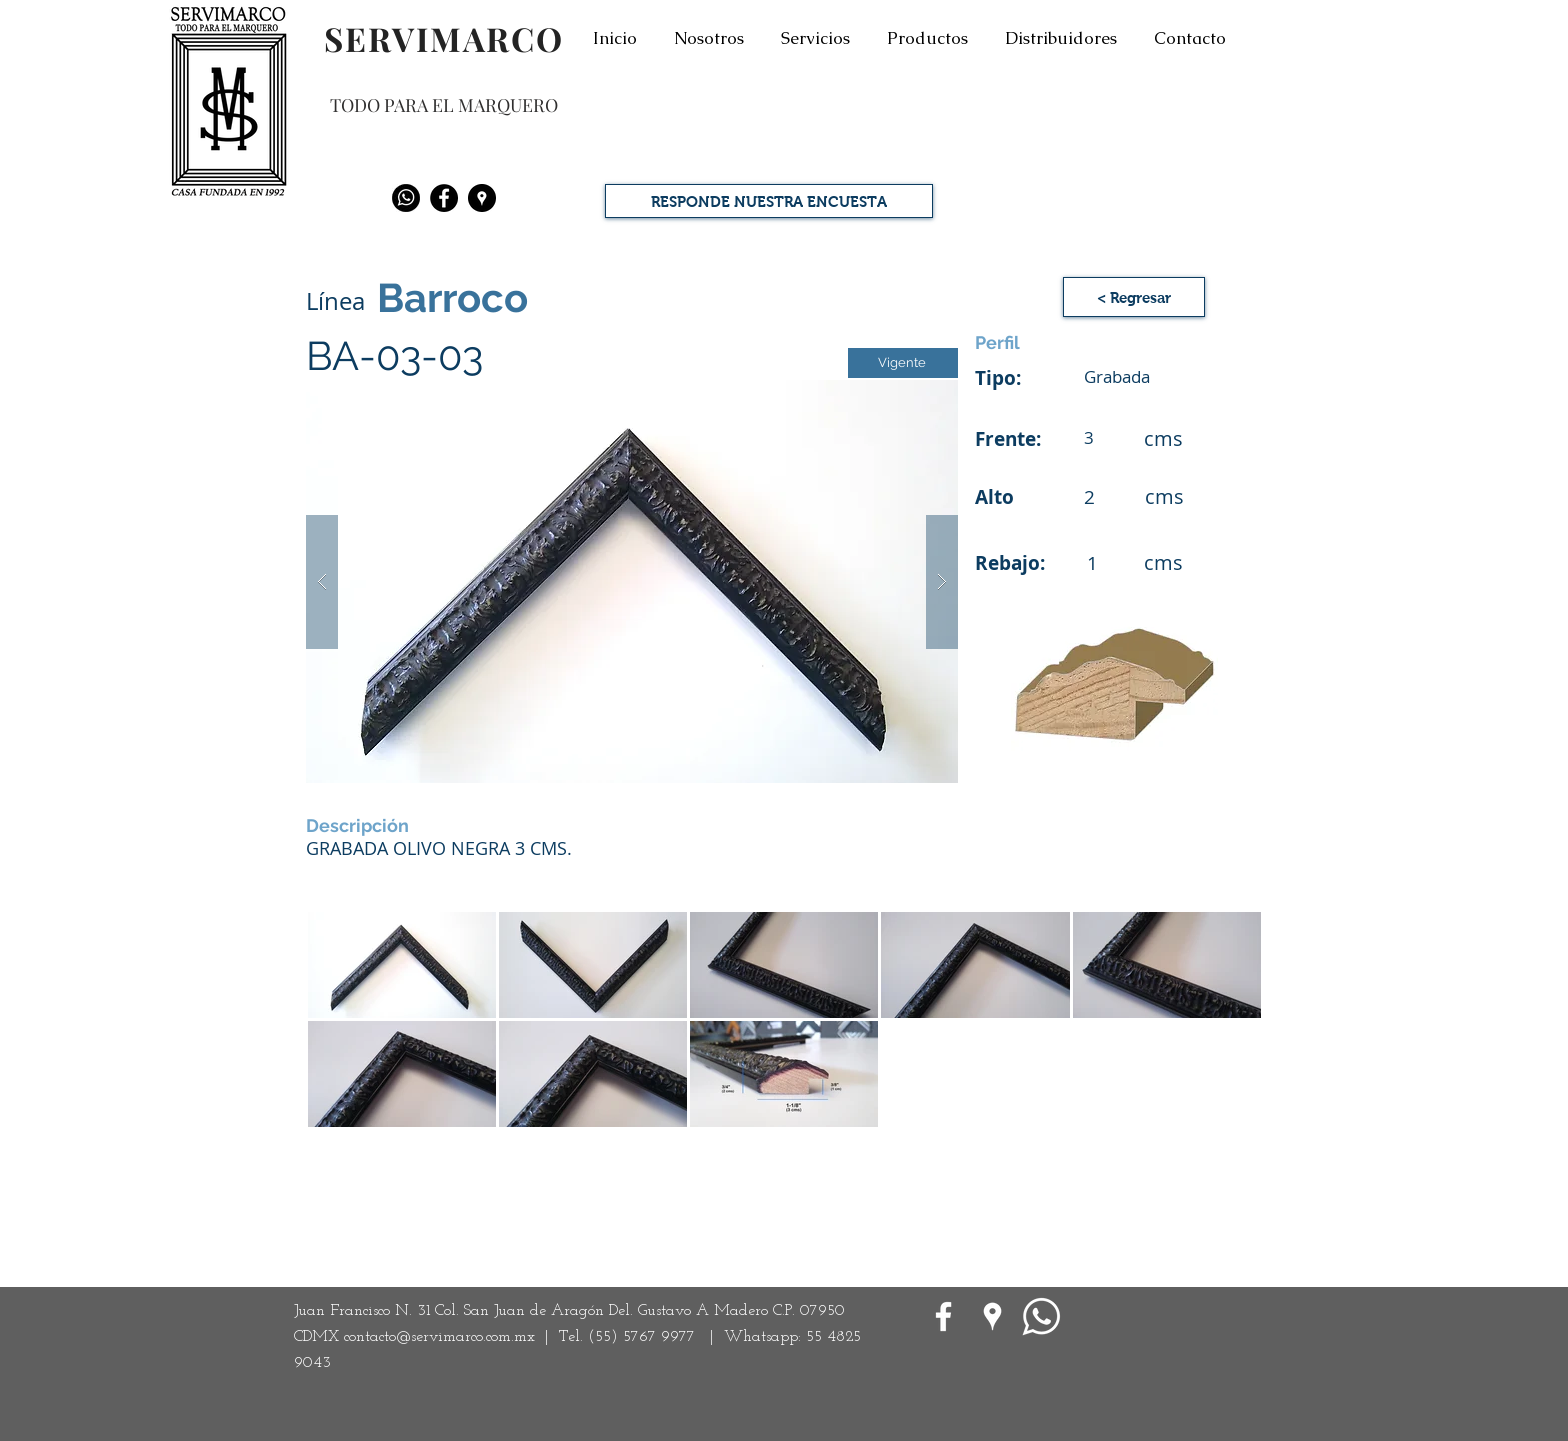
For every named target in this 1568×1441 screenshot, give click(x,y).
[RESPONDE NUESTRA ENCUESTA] (769, 201)
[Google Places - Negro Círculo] (482, 198)
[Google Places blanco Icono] (992, 1316)
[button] (632, 581)
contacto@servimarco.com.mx (439, 1337)
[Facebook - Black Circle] (444, 198)
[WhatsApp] (1041, 1316)
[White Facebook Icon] (943, 1316)
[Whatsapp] (406, 198)
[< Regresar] (1134, 297)
